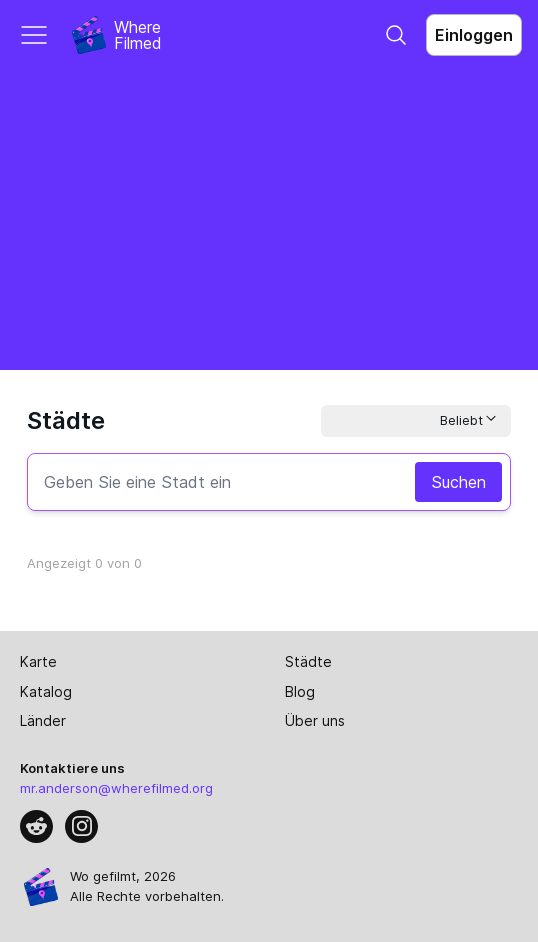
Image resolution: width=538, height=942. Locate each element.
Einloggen (474, 35)
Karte (38, 661)
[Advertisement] (269, 220)
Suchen (458, 482)
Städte (308, 661)
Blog (300, 691)
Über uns (315, 720)
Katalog (46, 691)
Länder (43, 720)
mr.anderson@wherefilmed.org (116, 788)
